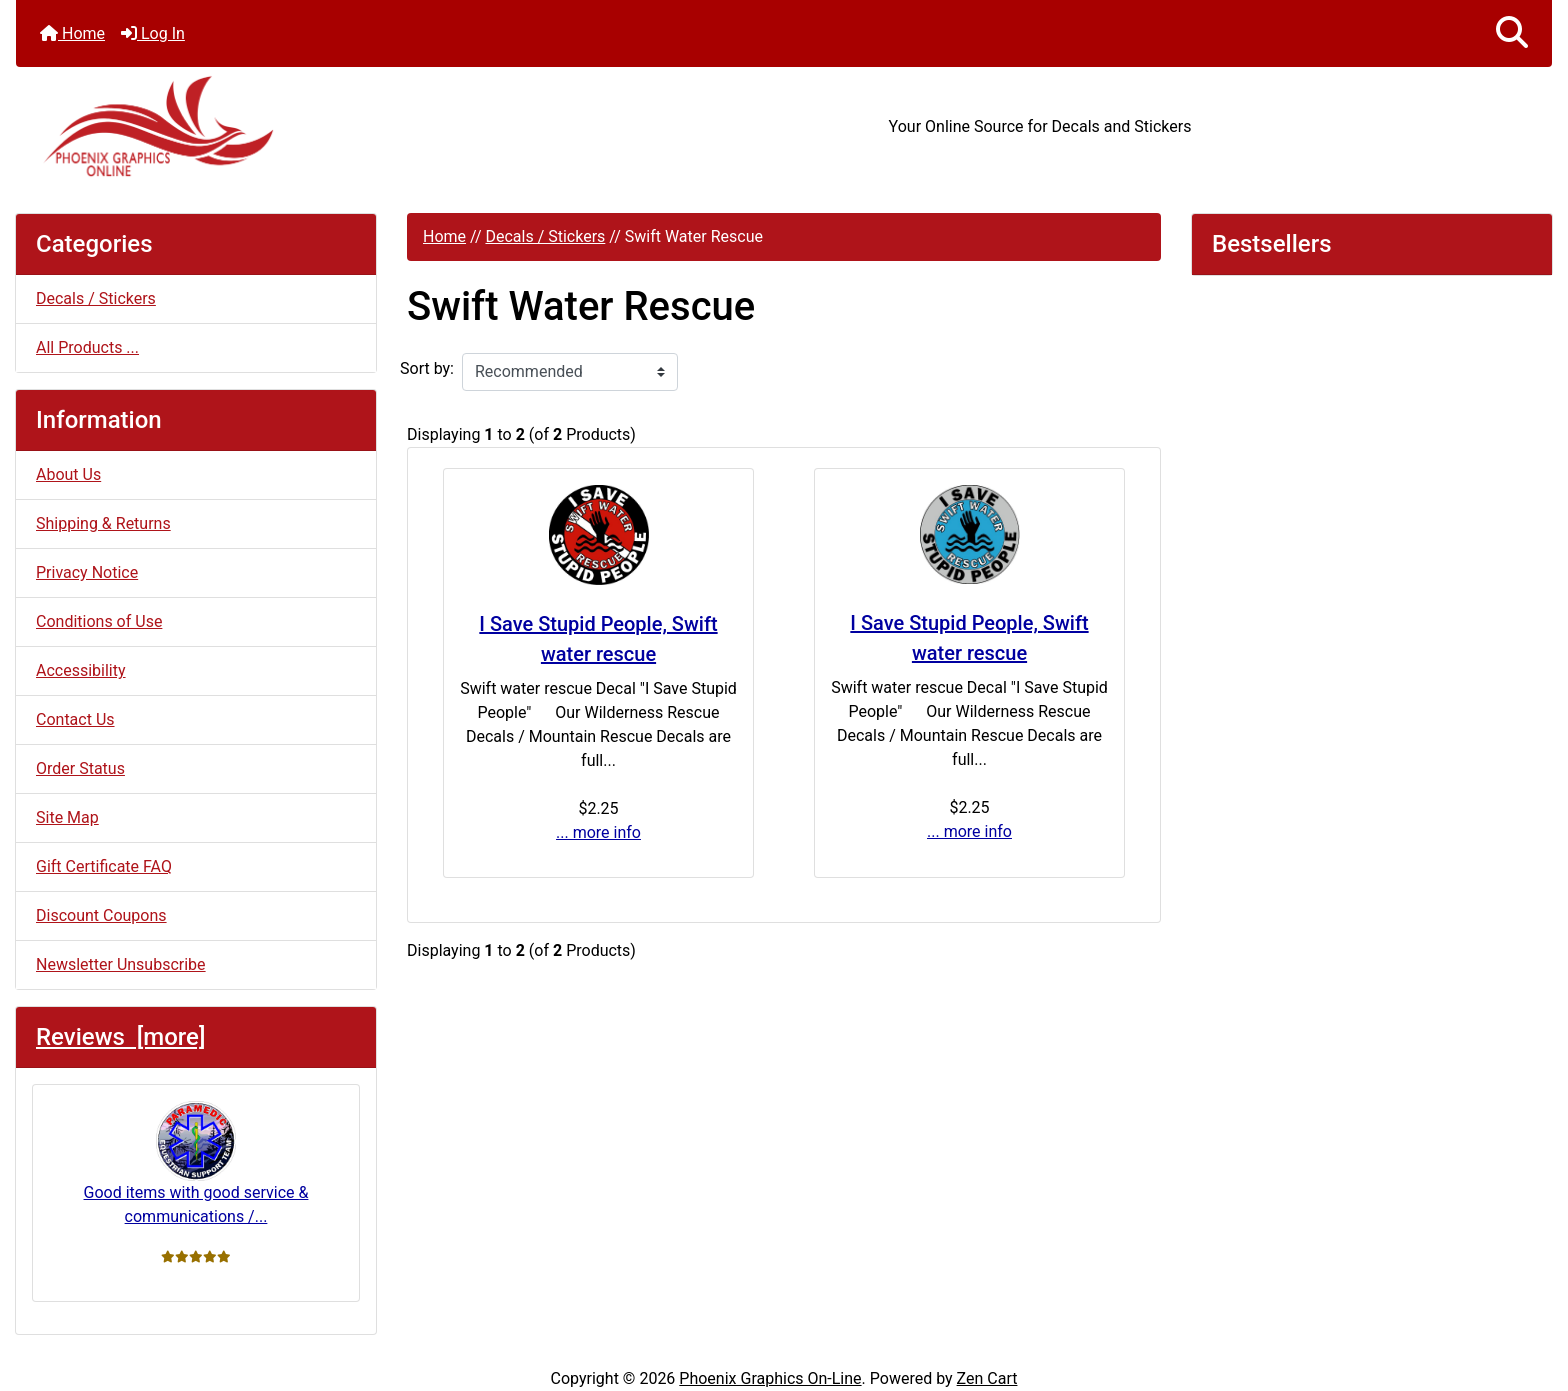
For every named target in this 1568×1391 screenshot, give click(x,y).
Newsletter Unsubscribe (121, 964)
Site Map (67, 817)
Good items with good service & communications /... (196, 1163)
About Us (68, 474)
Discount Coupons (101, 915)
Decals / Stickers (545, 236)
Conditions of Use (99, 621)
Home (72, 33)
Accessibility (81, 670)
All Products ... (87, 347)
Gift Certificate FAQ (104, 866)
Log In (153, 33)
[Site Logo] (272, 126)
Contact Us (75, 719)
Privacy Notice (87, 572)
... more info (598, 832)
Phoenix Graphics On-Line (770, 1378)
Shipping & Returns (103, 523)
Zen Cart (987, 1378)
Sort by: (427, 368)
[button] (1512, 33)
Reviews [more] (120, 1037)
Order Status (80, 768)
